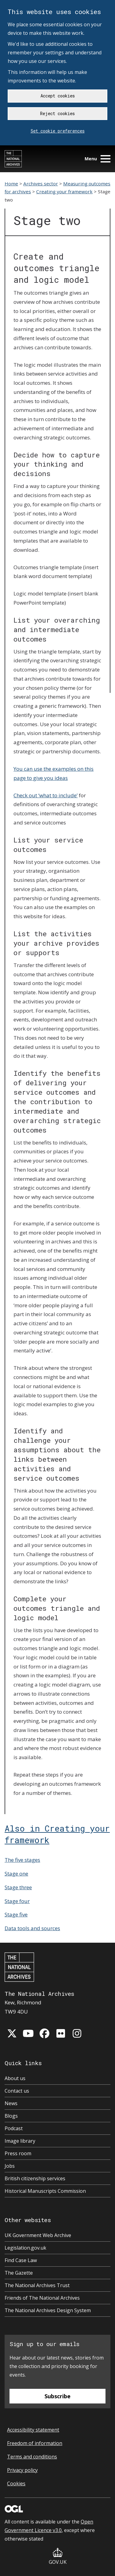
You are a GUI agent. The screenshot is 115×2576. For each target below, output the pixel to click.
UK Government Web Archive (38, 2235)
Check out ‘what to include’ (45, 795)
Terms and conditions (32, 2456)
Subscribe (57, 2396)
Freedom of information (34, 2443)
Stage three (18, 1887)
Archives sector (40, 183)
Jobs (10, 2166)
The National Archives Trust (37, 2285)
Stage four (17, 1901)
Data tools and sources (32, 1928)
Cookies (16, 2483)
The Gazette (19, 2272)
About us (15, 2078)
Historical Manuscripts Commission (45, 2191)
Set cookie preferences (58, 131)
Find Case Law (21, 2260)
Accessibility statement (33, 2429)
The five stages (22, 1859)
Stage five (16, 1914)
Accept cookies (57, 96)
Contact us (17, 2090)
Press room (18, 2153)
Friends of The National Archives (42, 2297)
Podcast (14, 2128)
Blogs (11, 2115)
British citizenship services (35, 2178)
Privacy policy (22, 2470)
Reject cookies (57, 113)
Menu (97, 159)
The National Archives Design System (48, 2310)
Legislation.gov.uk (25, 2247)
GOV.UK (58, 2556)
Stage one (16, 1873)
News (11, 2103)
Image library (20, 2141)
